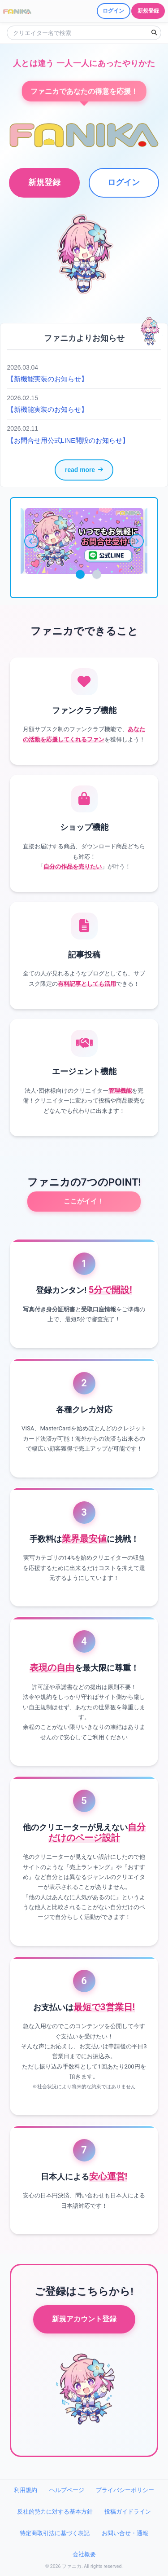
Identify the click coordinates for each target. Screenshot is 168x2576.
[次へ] (136, 541)
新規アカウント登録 (84, 2319)
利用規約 (25, 2490)
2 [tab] (96, 574)
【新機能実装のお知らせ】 (47, 379)
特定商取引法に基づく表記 (55, 2533)
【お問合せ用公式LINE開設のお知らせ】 (68, 440)
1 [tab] (80, 574)
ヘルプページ (66, 2490)
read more (84, 469)
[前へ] (31, 541)
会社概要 (84, 2554)
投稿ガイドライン (127, 2511)
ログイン (124, 182)
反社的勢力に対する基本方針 (55, 2511)
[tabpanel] (84, 541)
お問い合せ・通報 (125, 2533)
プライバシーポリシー (125, 2490)
